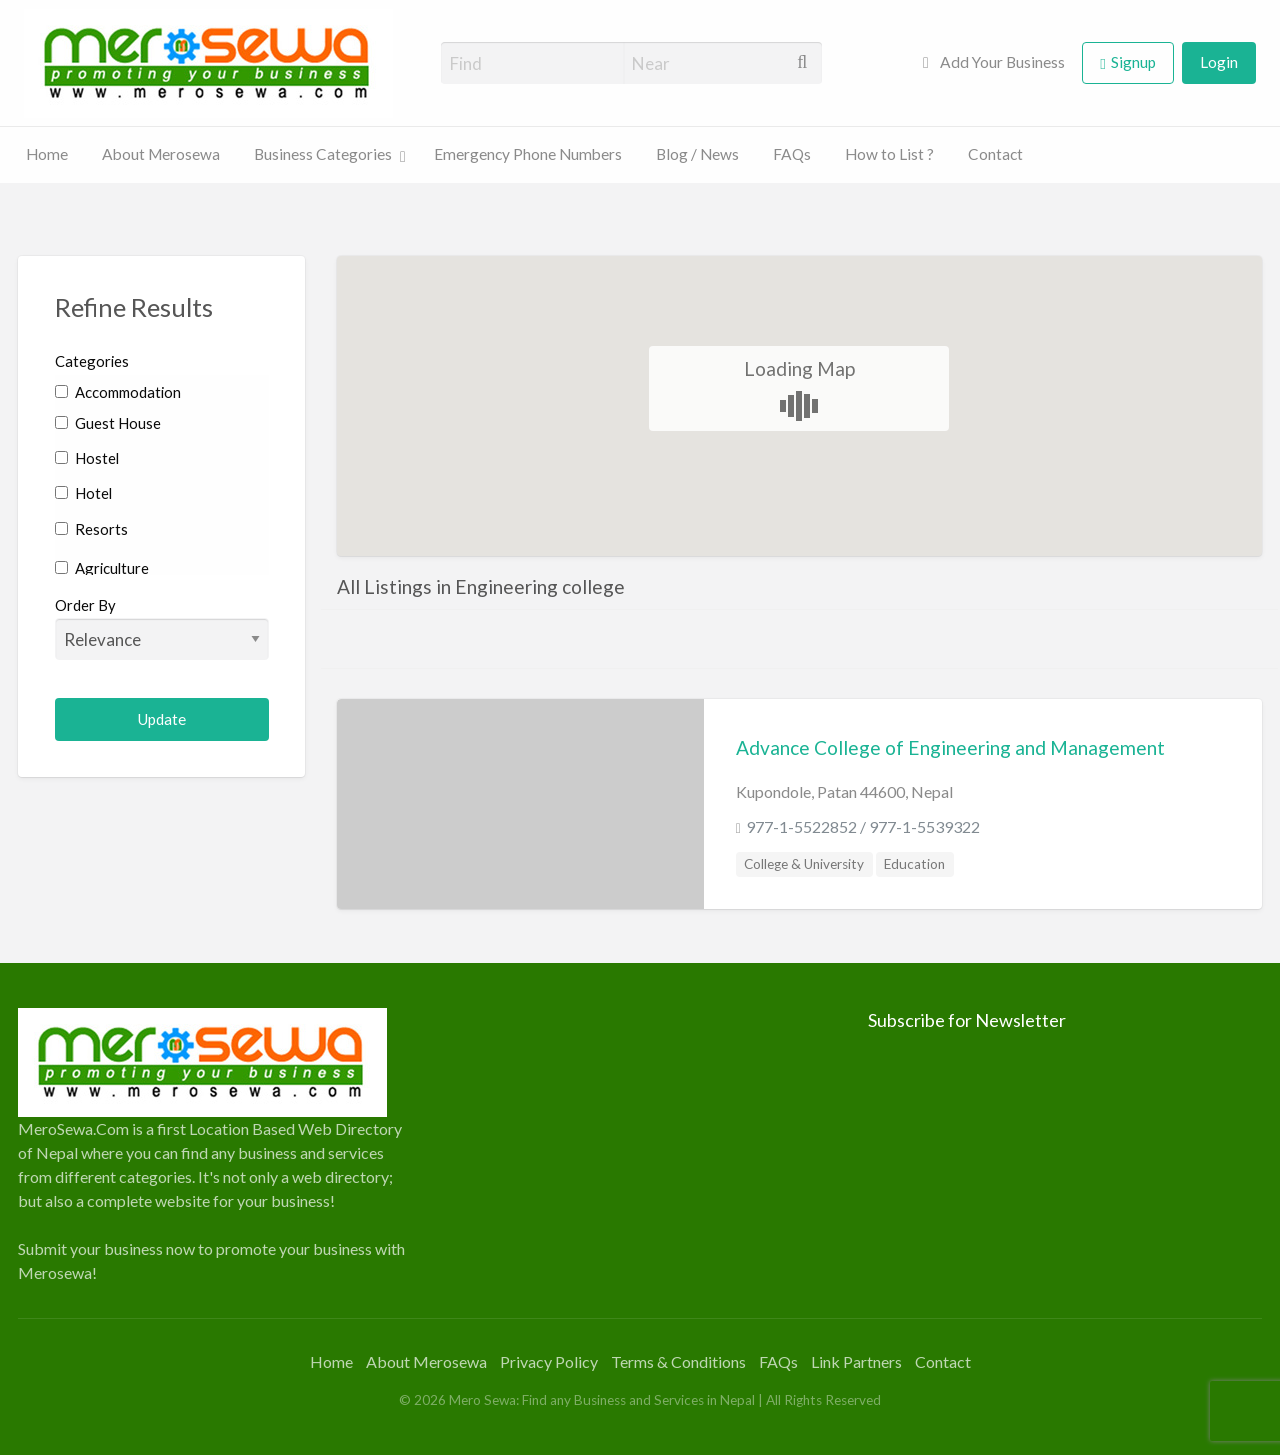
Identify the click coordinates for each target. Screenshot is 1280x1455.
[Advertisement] (639, 1148)
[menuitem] (994, 63)
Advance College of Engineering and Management (950, 747)
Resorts (91, 529)
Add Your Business (994, 62)
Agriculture (102, 568)
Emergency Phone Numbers (528, 154)
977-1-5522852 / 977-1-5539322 (863, 826)
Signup (1133, 62)
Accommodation (118, 392)
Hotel (83, 493)
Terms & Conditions (678, 1361)
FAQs (792, 154)
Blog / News (697, 154)
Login (1219, 62)
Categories (92, 361)
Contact (995, 154)
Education (914, 864)
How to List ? (889, 154)
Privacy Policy (549, 1361)
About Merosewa (161, 154)
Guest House (108, 423)
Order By (162, 628)
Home (47, 154)
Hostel (87, 458)
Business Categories (323, 154)
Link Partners (856, 1361)
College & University (804, 864)
